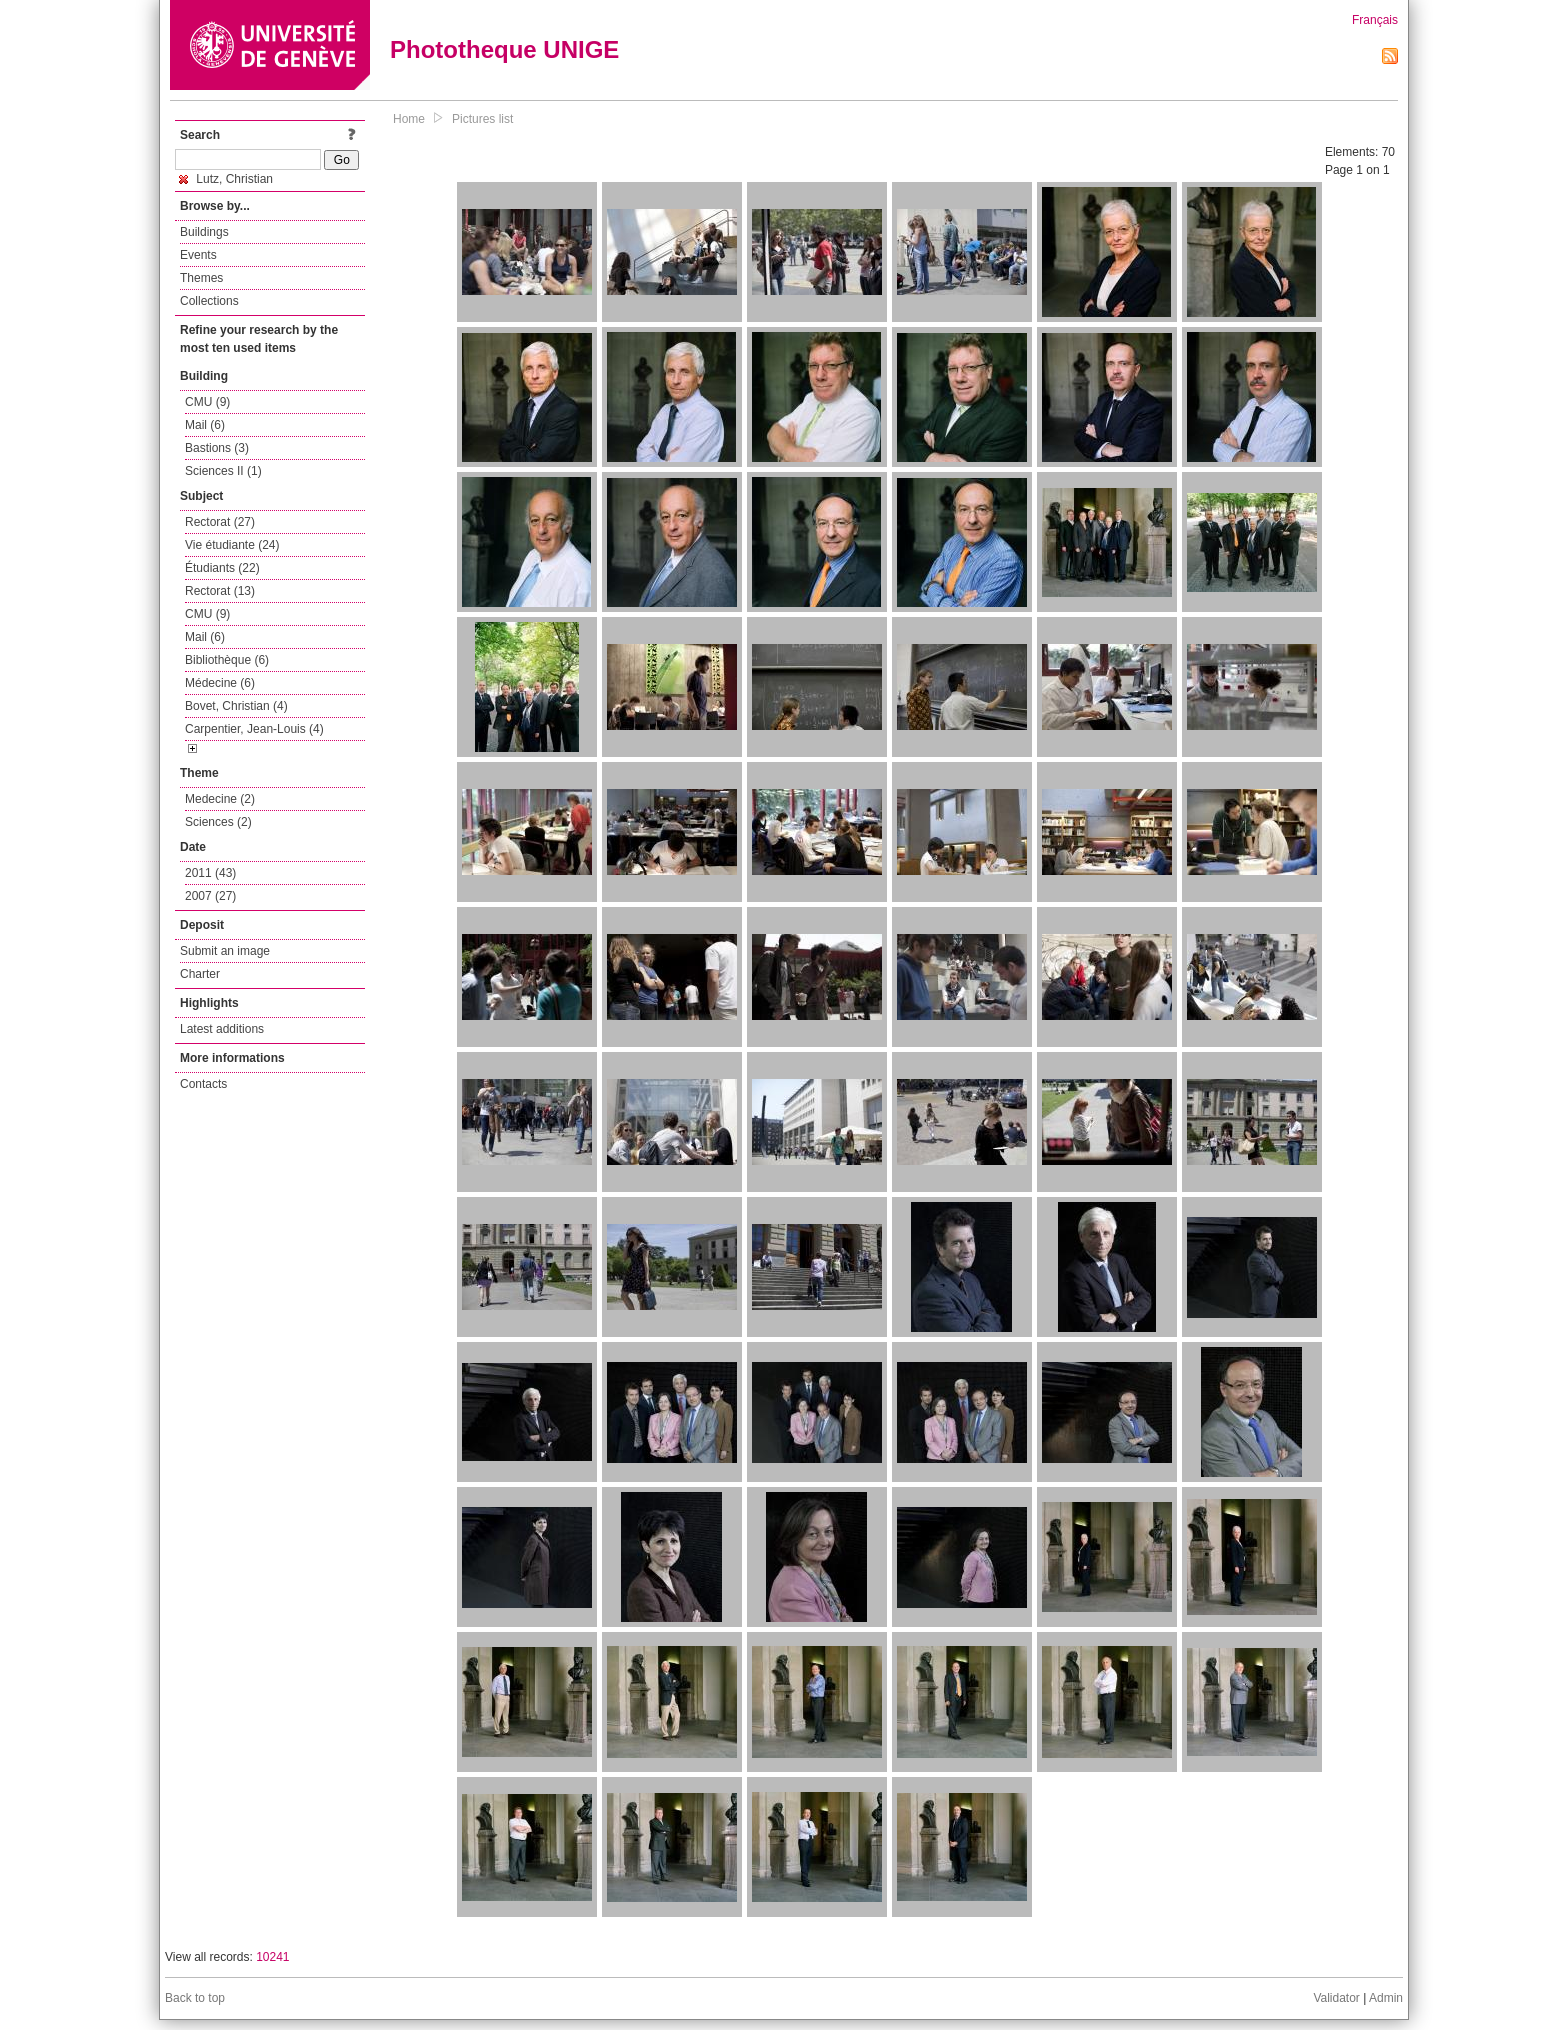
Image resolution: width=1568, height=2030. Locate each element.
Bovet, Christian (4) (236, 706)
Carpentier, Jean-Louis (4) (254, 729)
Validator (1336, 1998)
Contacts (203, 1084)
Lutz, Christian (226, 179)
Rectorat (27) (220, 522)
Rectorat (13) (220, 591)
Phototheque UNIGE (504, 49)
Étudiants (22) (222, 568)
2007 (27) (210, 896)
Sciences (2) (218, 822)
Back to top (195, 1998)
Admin (1386, 1998)
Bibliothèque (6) (227, 660)
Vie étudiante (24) (232, 545)
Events (198, 255)
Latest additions (222, 1029)
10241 (272, 1957)
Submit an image (225, 951)
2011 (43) (210, 873)
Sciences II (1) (223, 471)
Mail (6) (205, 425)
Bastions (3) (217, 448)
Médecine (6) (220, 683)
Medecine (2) (220, 799)
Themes (201, 278)
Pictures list (482, 119)
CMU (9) (207, 402)
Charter (200, 974)
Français (1375, 20)
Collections (209, 301)
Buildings (204, 232)
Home (409, 119)
